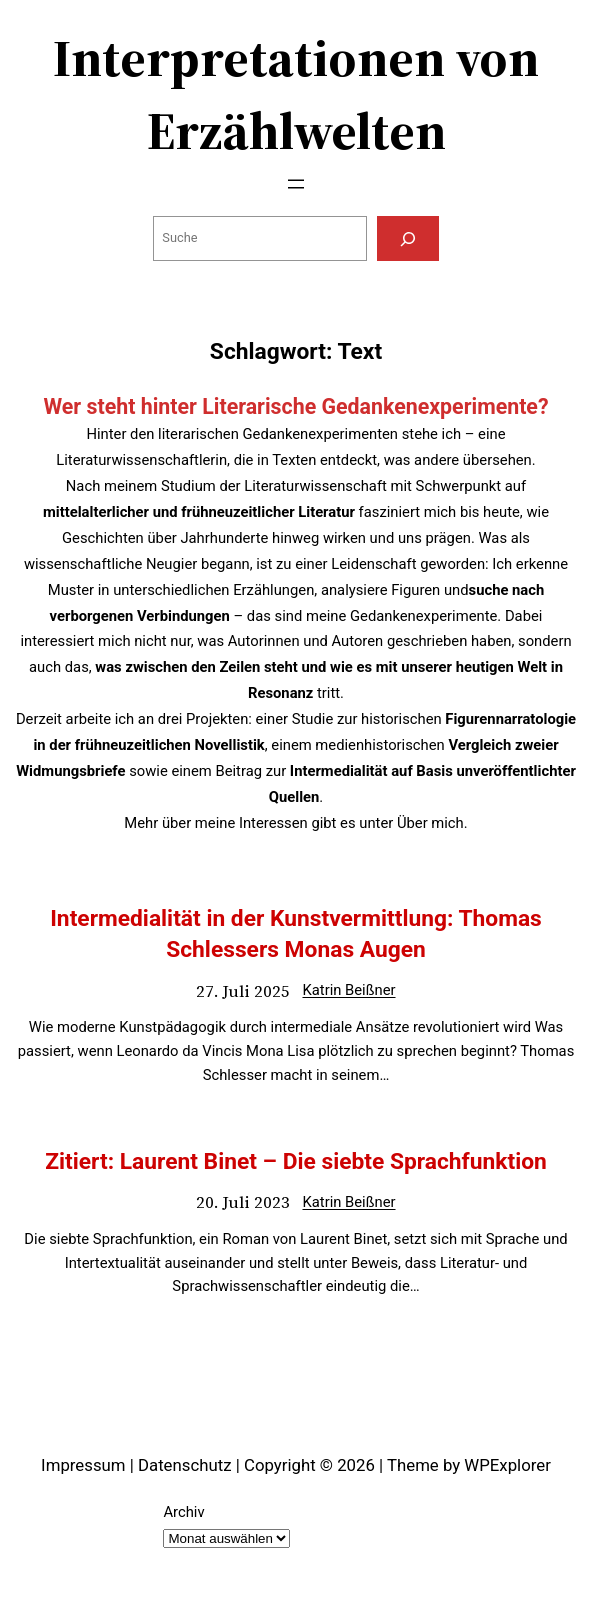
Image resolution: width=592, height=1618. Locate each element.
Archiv (183, 1512)
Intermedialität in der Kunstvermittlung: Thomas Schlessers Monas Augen (296, 934)
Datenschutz (185, 1465)
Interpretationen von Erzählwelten (296, 94)
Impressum (83, 1465)
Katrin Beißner (348, 990)
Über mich (430, 823)
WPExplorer (507, 1465)
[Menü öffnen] (296, 184)
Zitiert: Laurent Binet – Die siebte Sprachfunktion (296, 1161)
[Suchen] (408, 238)
